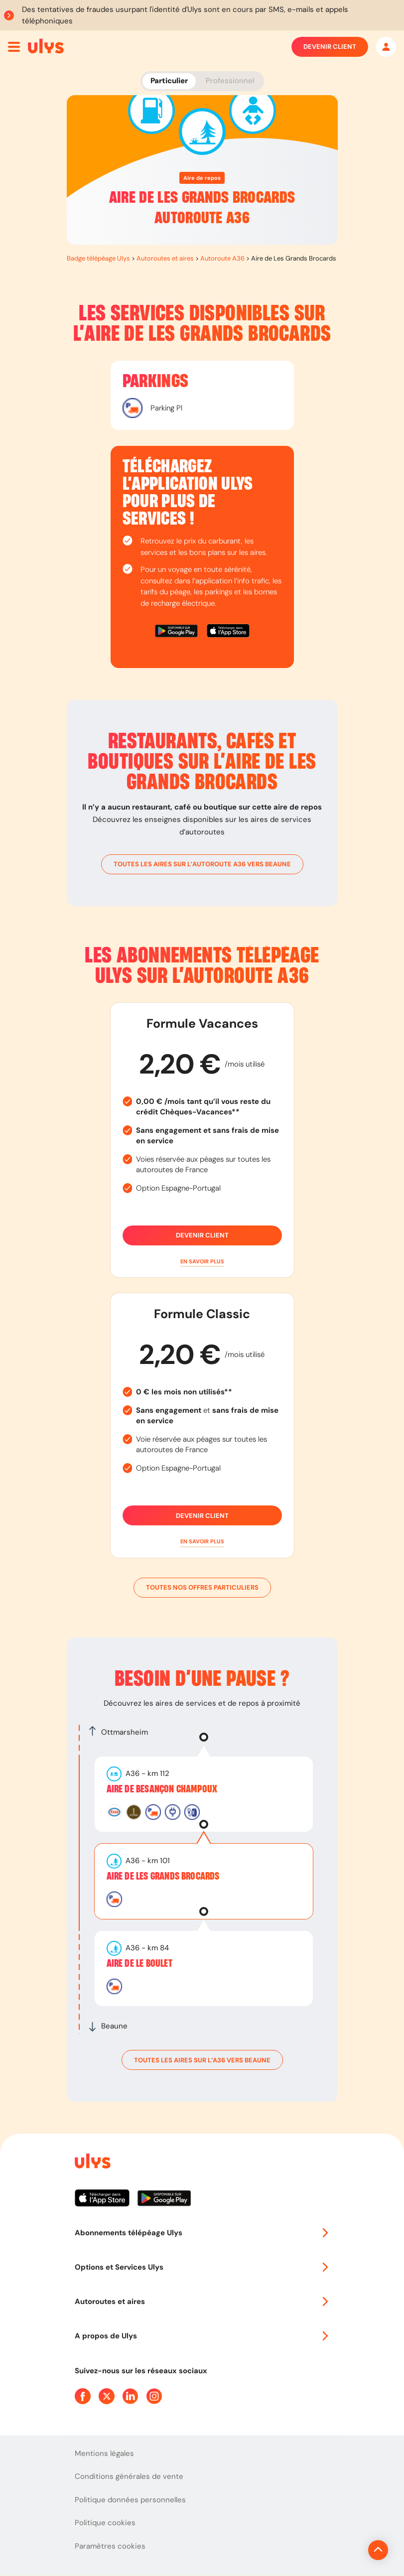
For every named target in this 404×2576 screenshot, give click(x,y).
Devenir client (329, 47)
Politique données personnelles (130, 2500)
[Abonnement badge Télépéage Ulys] (46, 45)
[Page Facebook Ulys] (83, 2396)
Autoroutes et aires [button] (202, 2301)
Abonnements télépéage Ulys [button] (202, 2233)
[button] (202, 1261)
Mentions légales (104, 2453)
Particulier (169, 81)
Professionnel (230, 81)
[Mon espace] (386, 47)
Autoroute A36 (222, 258)
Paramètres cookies (110, 2546)
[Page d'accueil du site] (92, 2163)
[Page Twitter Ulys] (107, 2396)
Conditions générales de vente (129, 2476)
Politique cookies (105, 2523)
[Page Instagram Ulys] (154, 2396)
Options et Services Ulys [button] (202, 2267)
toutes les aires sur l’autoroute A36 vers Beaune (202, 864)
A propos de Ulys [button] (202, 2336)
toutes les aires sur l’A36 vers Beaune (202, 2059)
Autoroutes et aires (165, 258)
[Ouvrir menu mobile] (14, 47)
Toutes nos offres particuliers (202, 1587)
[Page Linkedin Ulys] (130, 2396)
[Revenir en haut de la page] (344, 2550)
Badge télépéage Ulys (98, 258)
